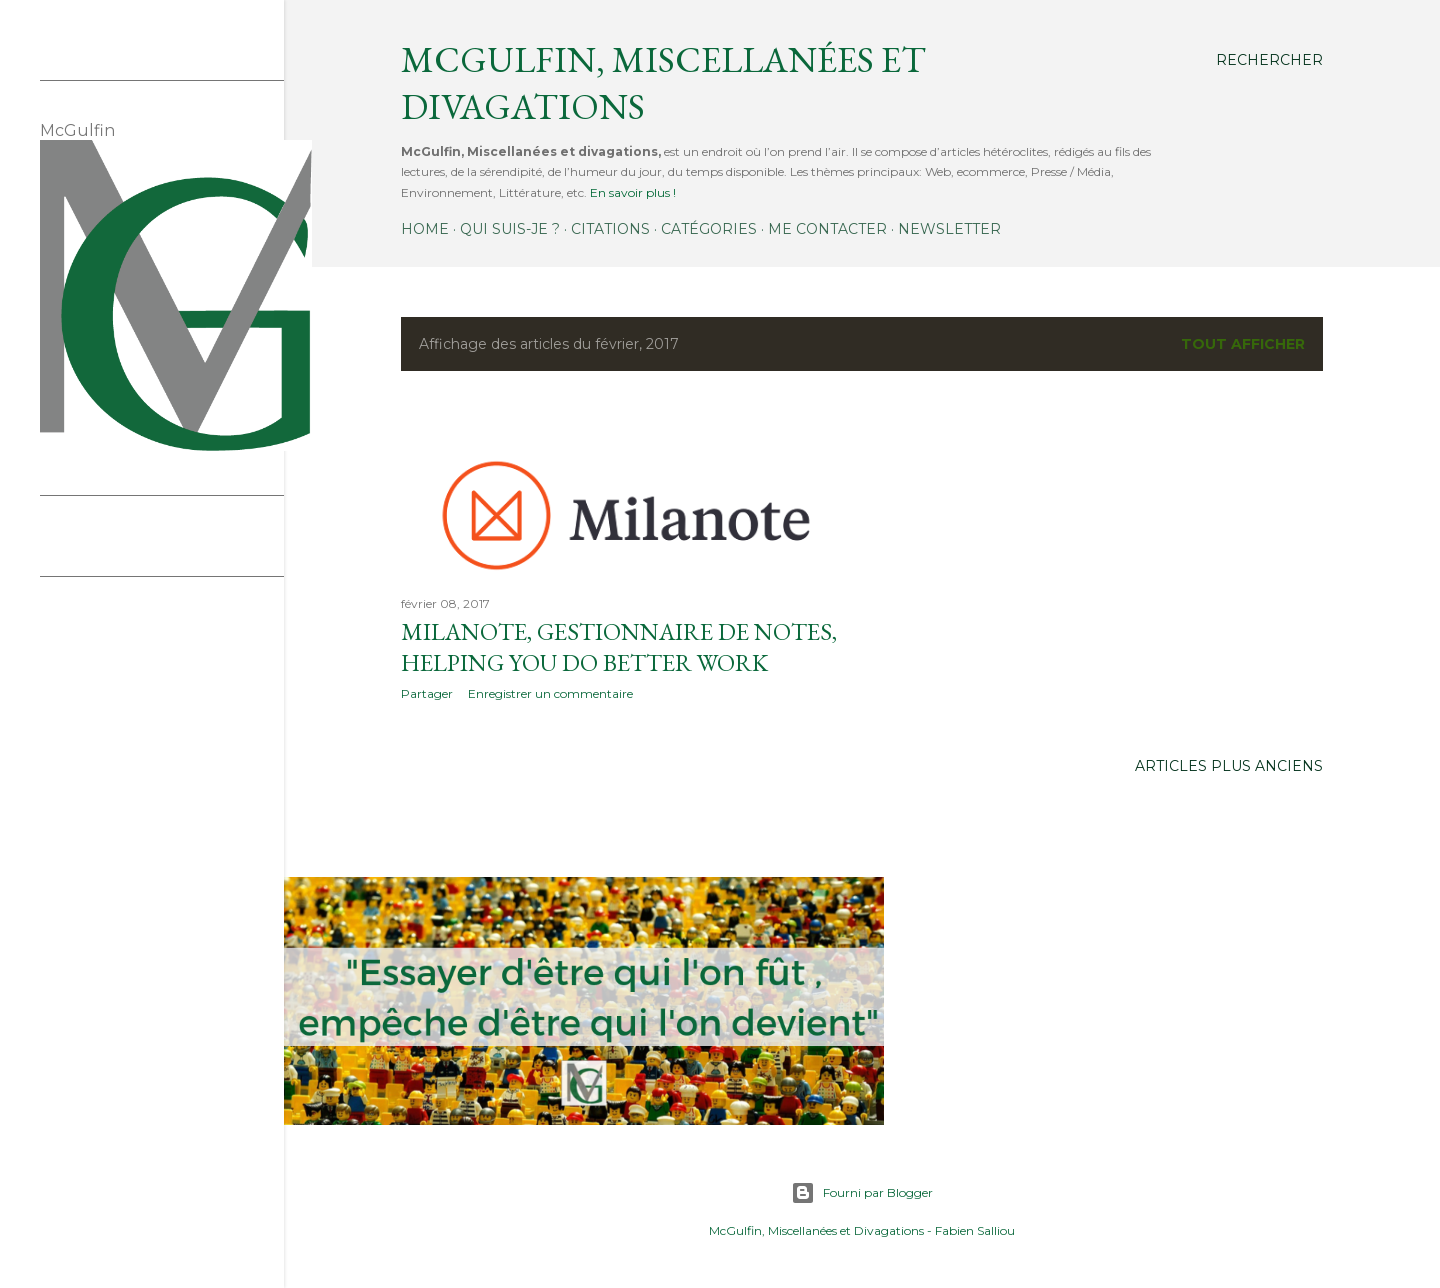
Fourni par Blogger (862, 1193)
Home (425, 229)
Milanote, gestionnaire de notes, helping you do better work (619, 647)
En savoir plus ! (633, 192)
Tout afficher (1243, 344)
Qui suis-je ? (510, 229)
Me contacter (827, 229)
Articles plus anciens (1229, 766)
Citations (610, 229)
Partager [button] (427, 693)
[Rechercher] (1269, 60)
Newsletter (949, 229)
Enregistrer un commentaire (550, 693)
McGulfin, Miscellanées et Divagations (816, 1230)
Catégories (709, 229)
